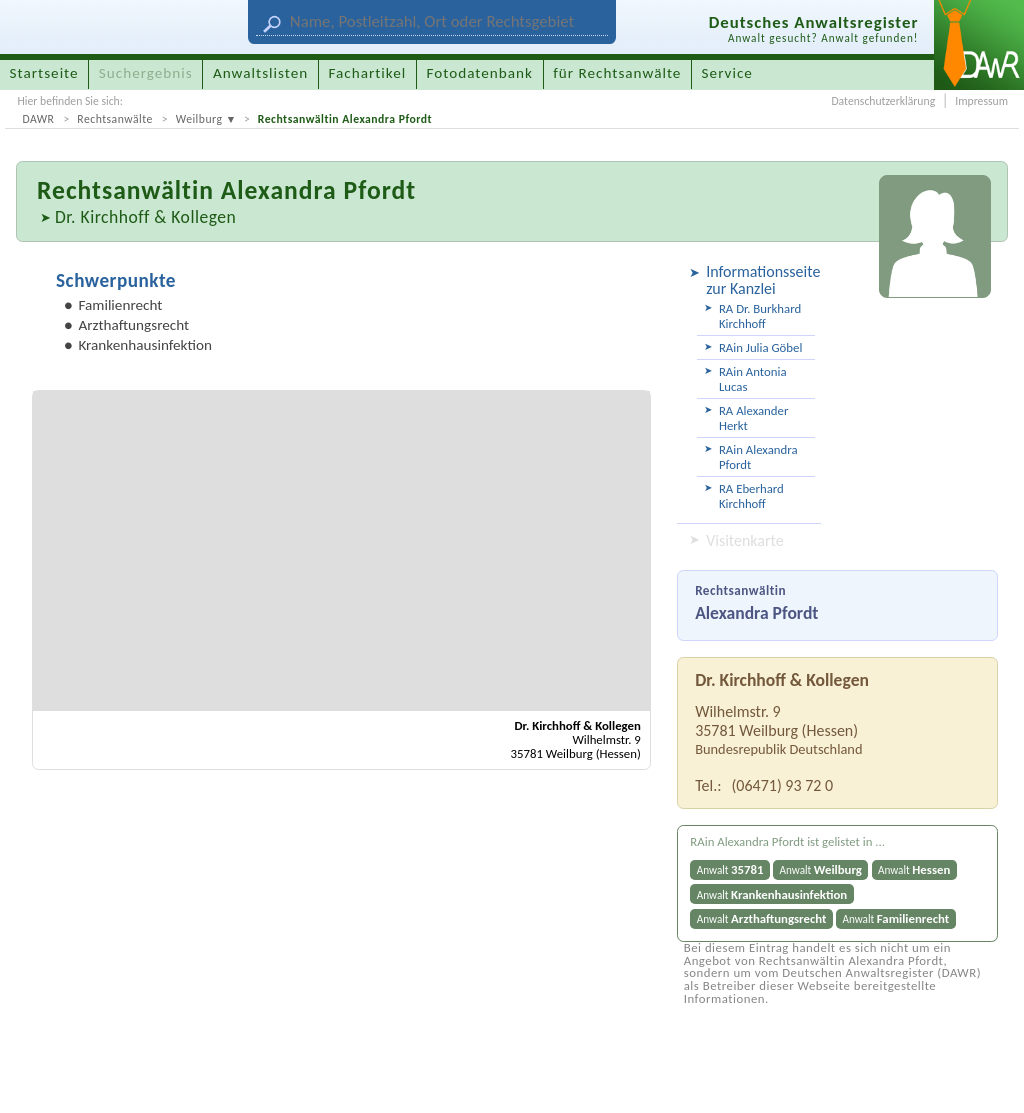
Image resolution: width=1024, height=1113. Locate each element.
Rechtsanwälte (115, 119)
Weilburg (199, 119)
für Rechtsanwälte (617, 73)
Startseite (44, 73)
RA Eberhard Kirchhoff (751, 496)
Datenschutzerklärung (883, 101)
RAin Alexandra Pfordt (758, 457)
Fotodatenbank (480, 73)
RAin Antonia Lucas (753, 379)
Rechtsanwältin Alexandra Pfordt (345, 119)
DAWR (38, 119)
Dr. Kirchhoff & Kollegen (145, 217)
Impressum (981, 101)
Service (727, 73)
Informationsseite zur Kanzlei (760, 280)
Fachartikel (367, 73)
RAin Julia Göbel (760, 347)
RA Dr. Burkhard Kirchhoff (760, 316)
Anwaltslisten (260, 73)
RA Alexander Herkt (753, 418)
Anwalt (730, 869)
